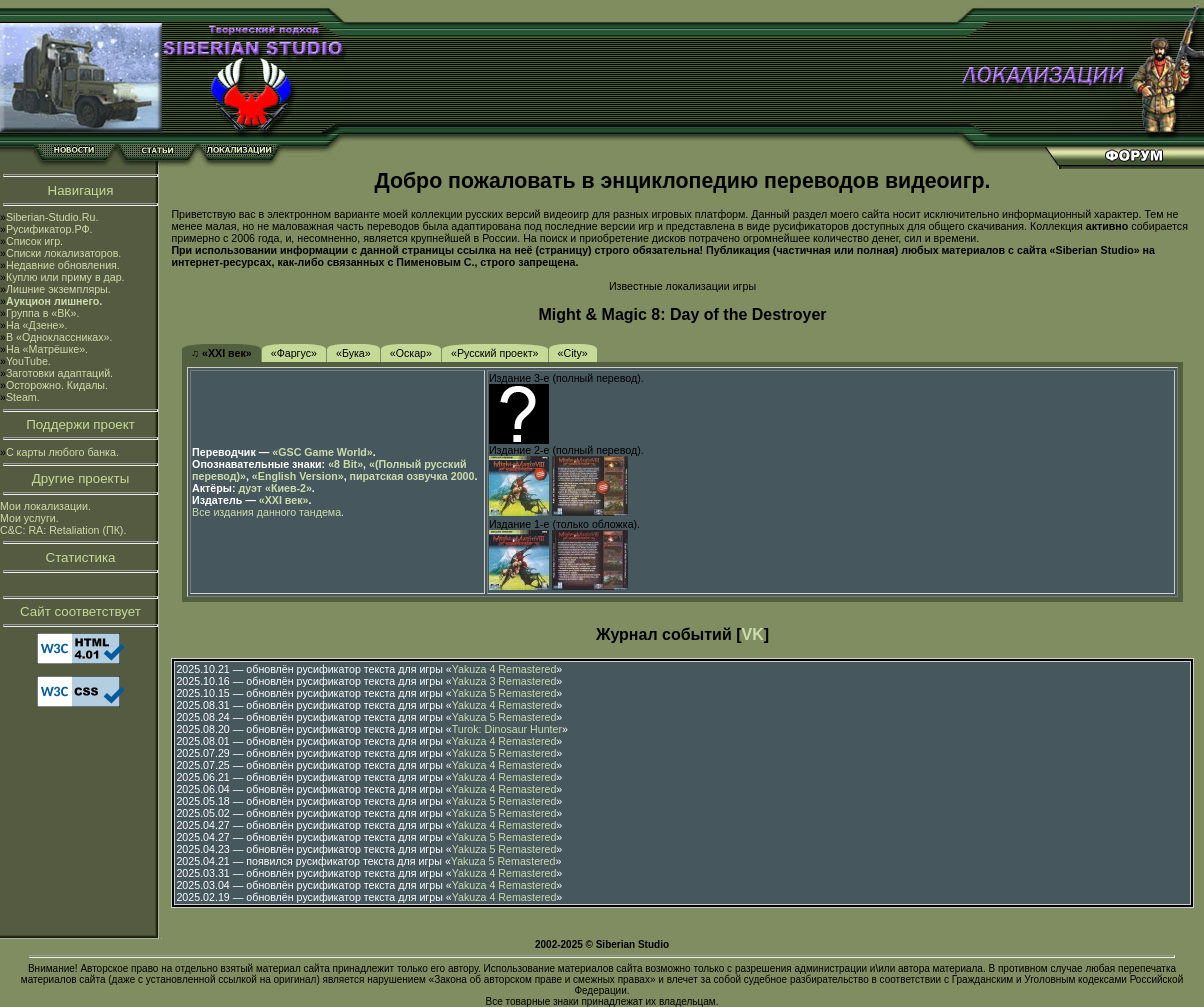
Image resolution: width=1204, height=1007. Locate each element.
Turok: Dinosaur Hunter (507, 729)
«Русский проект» (495, 353)
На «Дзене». (36, 325)
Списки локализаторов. (63, 253)
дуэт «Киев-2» (274, 488)
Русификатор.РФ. (49, 229)
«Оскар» (411, 353)
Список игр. (34, 241)
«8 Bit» (345, 464)
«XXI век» (284, 500)
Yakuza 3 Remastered (504, 681)
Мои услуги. (29, 518)
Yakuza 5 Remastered (504, 693)
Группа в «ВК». (43, 313)
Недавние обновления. (63, 265)
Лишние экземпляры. (58, 289)
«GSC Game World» (322, 452)
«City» (573, 353)
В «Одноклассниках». (59, 337)
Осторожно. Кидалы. (57, 385)
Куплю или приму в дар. (65, 277)
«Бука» (353, 353)
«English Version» (298, 476)
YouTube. (28, 361)
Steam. (23, 397)
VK (753, 634)
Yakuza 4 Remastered (504, 669)
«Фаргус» (294, 353)
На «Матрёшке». (47, 349)
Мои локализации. (45, 506)
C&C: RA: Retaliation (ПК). (63, 530)
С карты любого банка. (62, 452)
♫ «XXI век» (221, 353)
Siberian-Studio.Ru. (52, 217)
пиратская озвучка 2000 (412, 476)
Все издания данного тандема (266, 512)
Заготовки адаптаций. (59, 373)
